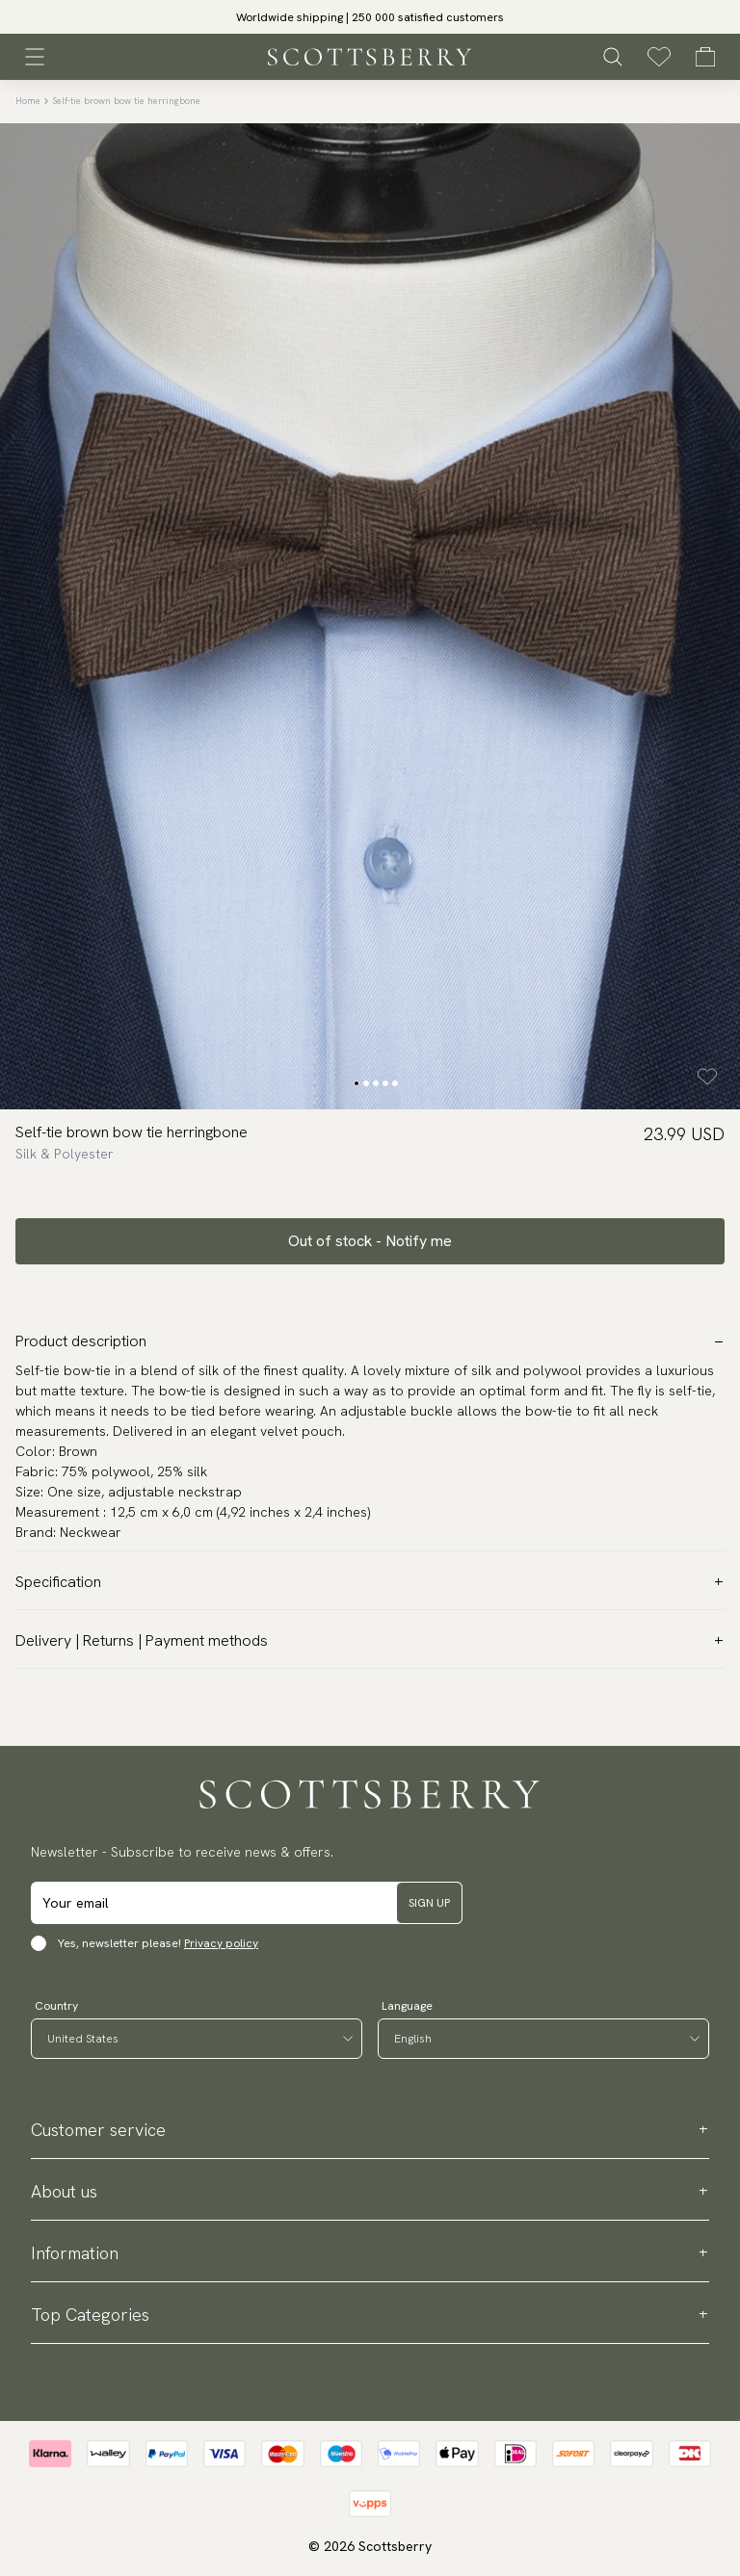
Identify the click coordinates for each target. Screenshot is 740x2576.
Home (27, 100)
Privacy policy (221, 1943)
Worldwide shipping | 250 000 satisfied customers (370, 17)
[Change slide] (356, 1083)
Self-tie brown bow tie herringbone (126, 100)
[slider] (370, 17)
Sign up (429, 1903)
